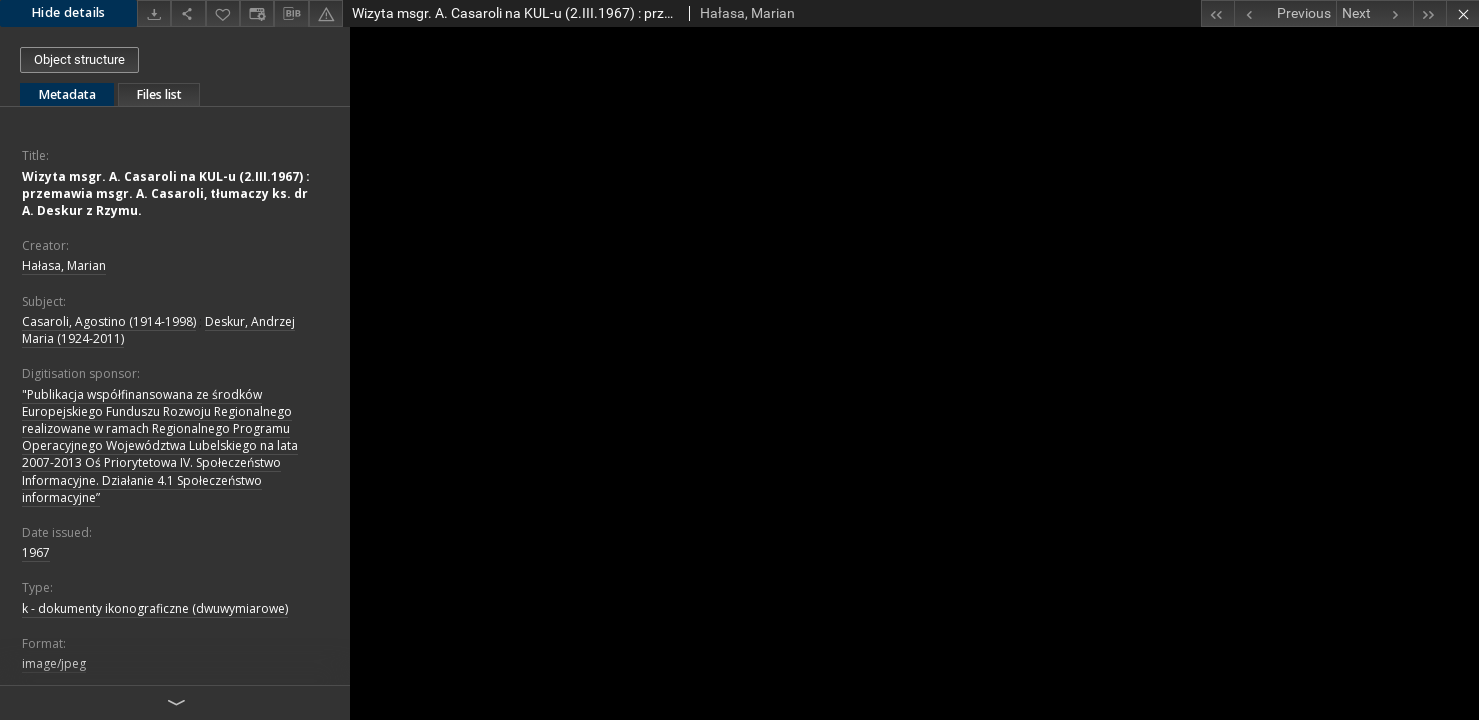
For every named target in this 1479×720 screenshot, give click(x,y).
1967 (36, 552)
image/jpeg (54, 663)
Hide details (68, 12)
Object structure (79, 59)
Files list (159, 94)
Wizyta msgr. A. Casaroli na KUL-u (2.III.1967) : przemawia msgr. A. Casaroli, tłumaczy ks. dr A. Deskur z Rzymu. (166, 193)
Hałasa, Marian (64, 265)
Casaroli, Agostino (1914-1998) (109, 321)
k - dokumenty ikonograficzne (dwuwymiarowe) (155, 608)
